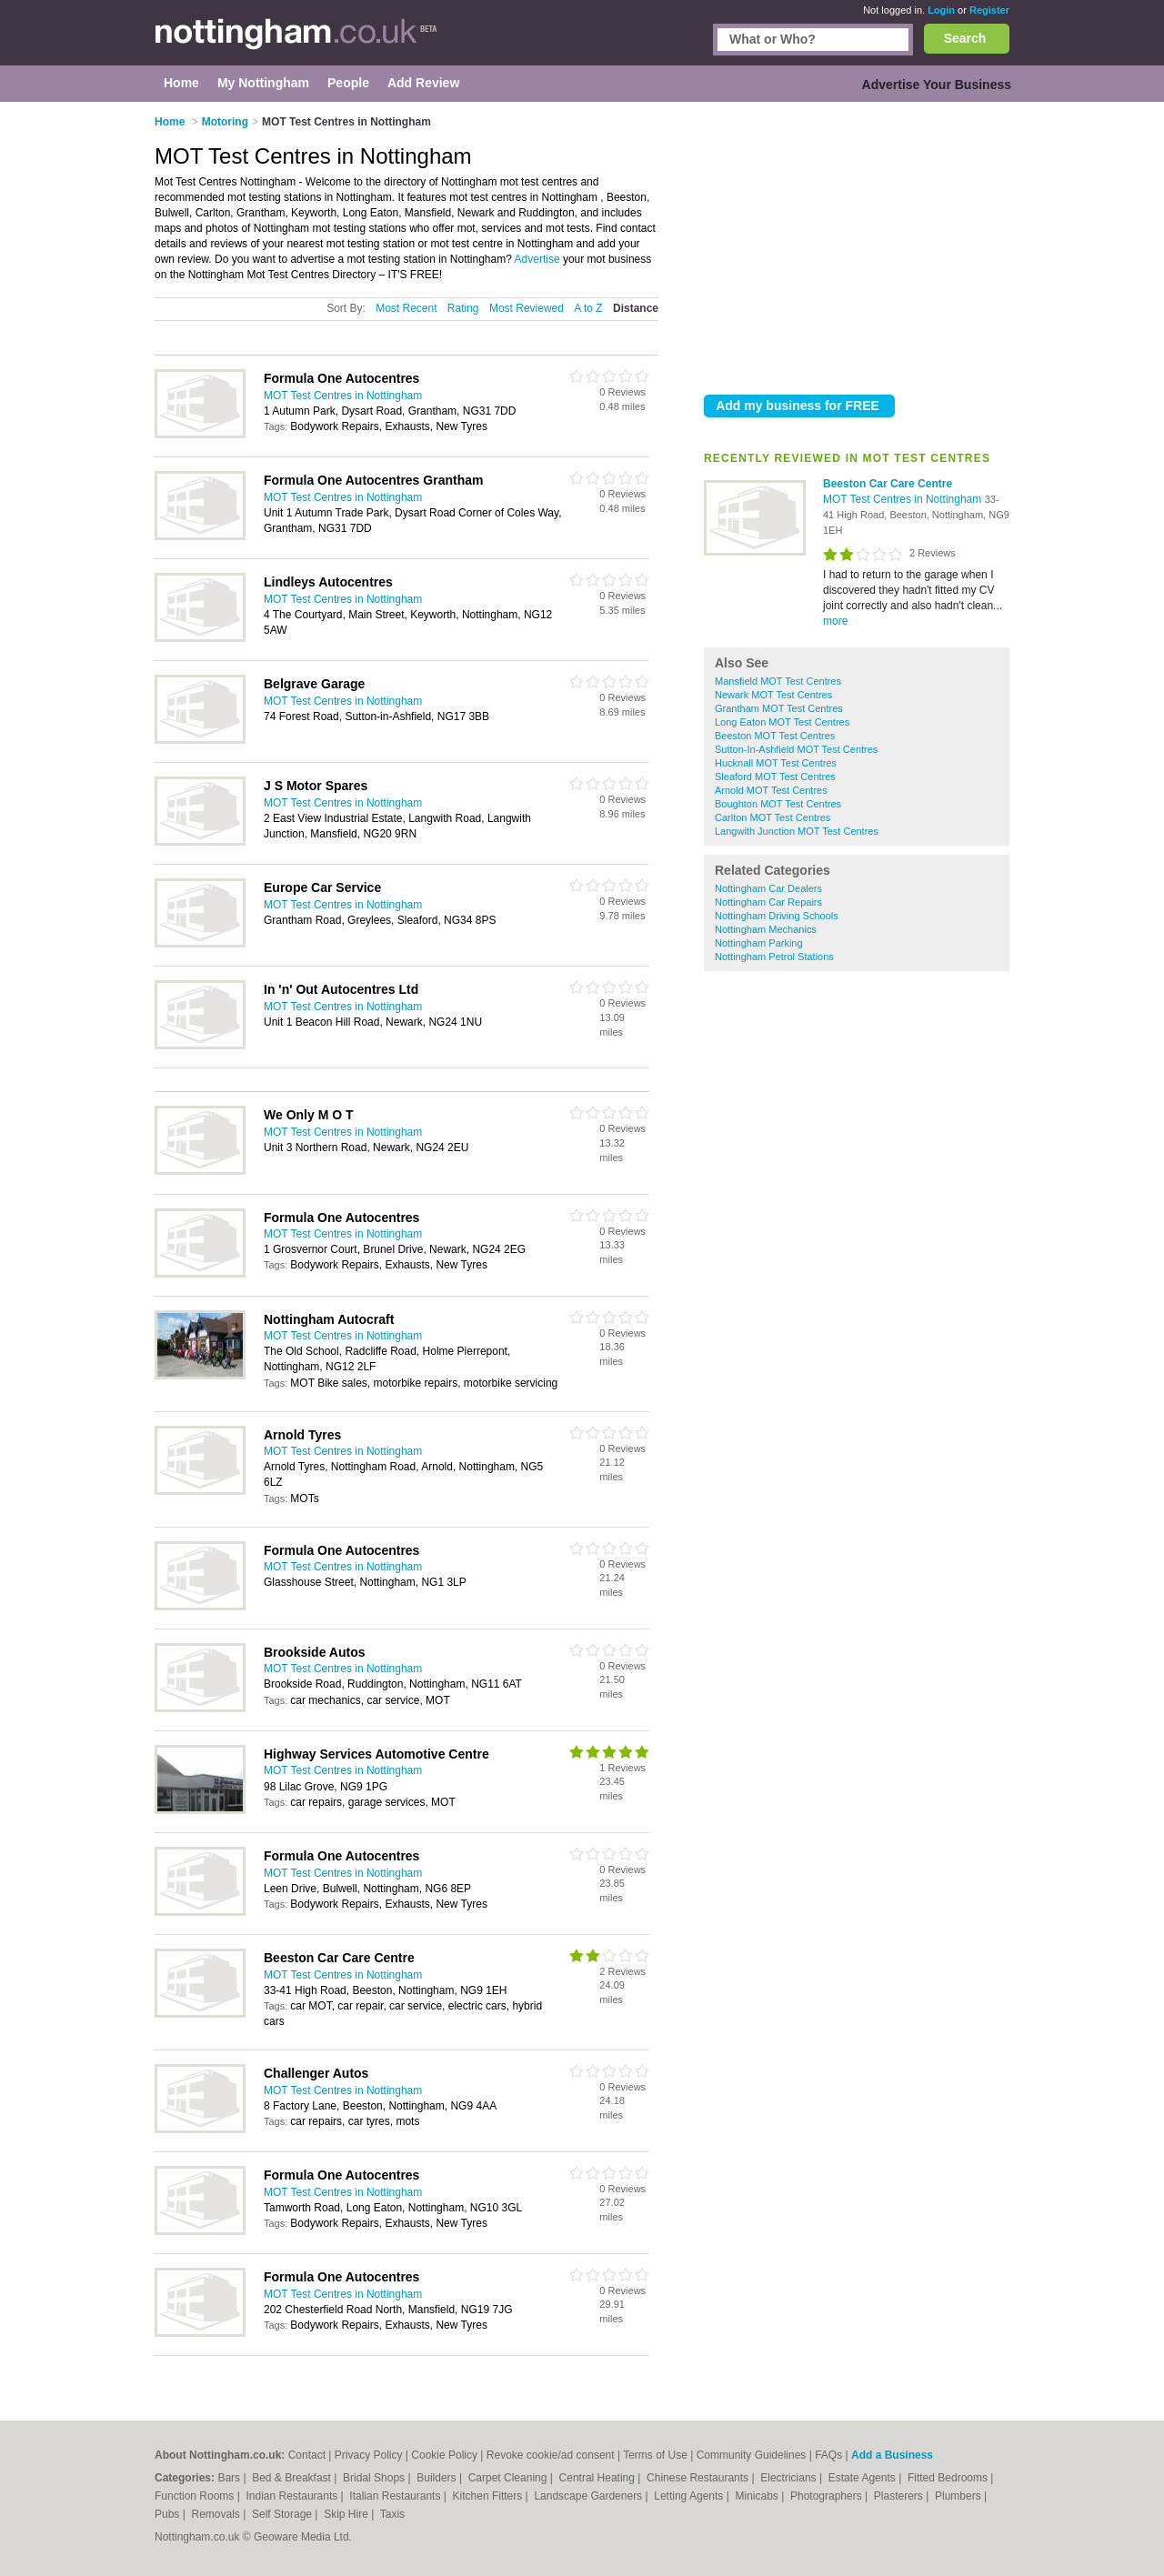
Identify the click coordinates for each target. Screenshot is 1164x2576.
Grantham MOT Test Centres (779, 708)
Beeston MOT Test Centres (775, 735)
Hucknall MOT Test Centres (776, 762)
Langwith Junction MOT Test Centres (796, 831)
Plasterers (900, 2496)
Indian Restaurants (293, 2496)
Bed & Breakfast (293, 2477)
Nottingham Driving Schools (776, 915)
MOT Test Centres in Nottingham (904, 499)
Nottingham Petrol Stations (774, 956)
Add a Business (892, 2455)
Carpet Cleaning (509, 2477)
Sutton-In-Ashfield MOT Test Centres (796, 749)
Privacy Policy (369, 2455)
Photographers (827, 2496)
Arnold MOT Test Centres (771, 790)
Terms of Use (655, 2455)
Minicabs (758, 2496)
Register (989, 10)
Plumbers (959, 2496)
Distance (635, 308)
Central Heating (598, 2477)
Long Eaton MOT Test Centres (782, 722)
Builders (437, 2477)
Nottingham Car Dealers (768, 888)
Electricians (789, 2477)
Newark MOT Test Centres (773, 694)
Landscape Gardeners (589, 2496)
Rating (463, 308)
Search (965, 38)
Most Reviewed (526, 308)
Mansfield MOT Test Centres (778, 681)
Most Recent (406, 308)
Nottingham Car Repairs (768, 902)
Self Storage (283, 2514)
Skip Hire (347, 2514)
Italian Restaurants (396, 2496)
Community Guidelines (752, 2455)
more (835, 621)
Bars (230, 2477)
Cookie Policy (444, 2455)
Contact (307, 2455)
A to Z (588, 308)
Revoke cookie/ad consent (551, 2455)
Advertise (537, 259)
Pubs (169, 2514)
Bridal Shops (375, 2477)
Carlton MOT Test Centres (772, 817)
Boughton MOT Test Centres (778, 803)
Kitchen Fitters (489, 2496)
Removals (217, 2514)
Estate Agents (863, 2477)
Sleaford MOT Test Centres (775, 776)
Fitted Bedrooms (949, 2477)
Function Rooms (196, 2496)
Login (941, 10)
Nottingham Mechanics (766, 929)
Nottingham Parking (759, 942)
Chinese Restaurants (699, 2477)
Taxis (392, 2514)
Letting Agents (690, 2496)
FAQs (828, 2455)
